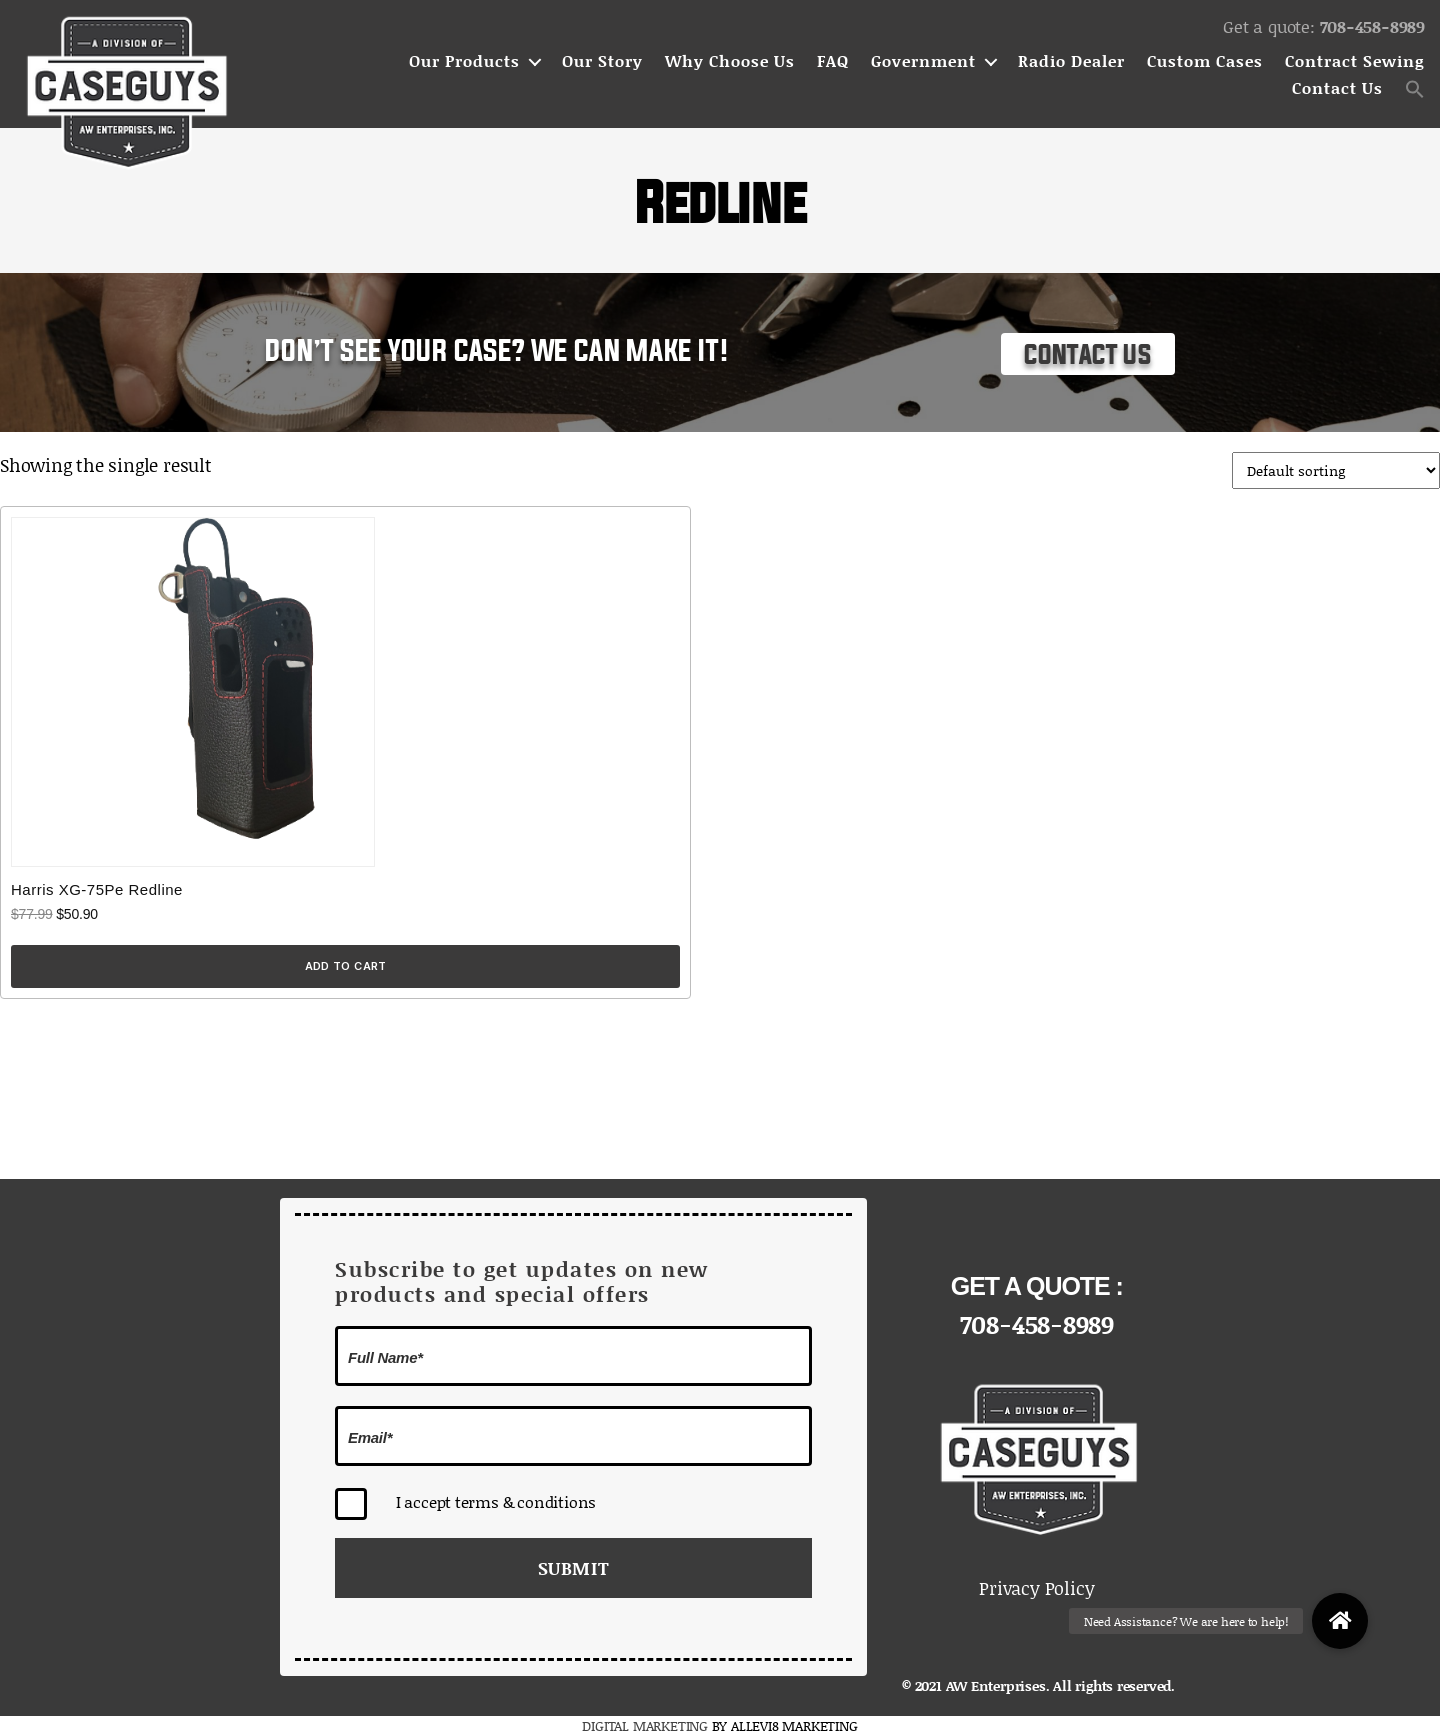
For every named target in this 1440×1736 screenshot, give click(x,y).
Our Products (464, 61)
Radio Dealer (1071, 61)
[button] (1415, 89)
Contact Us (1337, 88)
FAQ (833, 61)
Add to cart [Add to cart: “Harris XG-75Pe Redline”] (346, 966)
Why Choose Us (730, 61)
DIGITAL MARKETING (646, 1725)
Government (923, 61)
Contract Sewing (1355, 61)
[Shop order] (1336, 470)
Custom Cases (1205, 61)
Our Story (602, 61)
